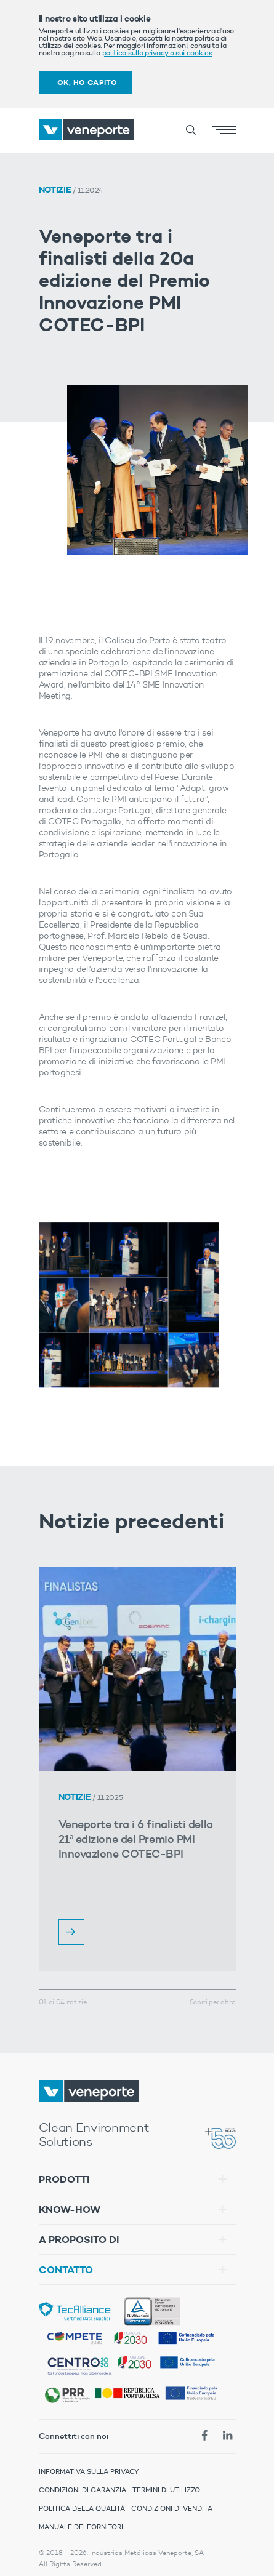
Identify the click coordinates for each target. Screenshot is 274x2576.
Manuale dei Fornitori (81, 2526)
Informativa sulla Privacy (89, 2471)
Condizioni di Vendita (171, 2508)
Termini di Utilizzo (166, 2490)
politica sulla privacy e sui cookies (157, 52)
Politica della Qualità (82, 2508)
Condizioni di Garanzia (82, 2490)
